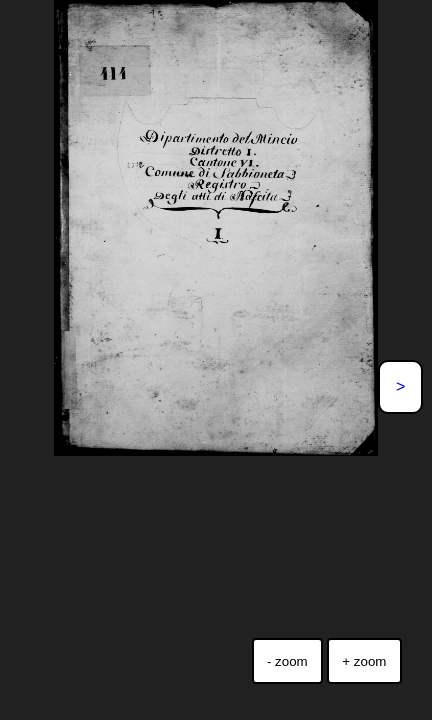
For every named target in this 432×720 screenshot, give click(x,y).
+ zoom (364, 661)
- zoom (287, 661)
